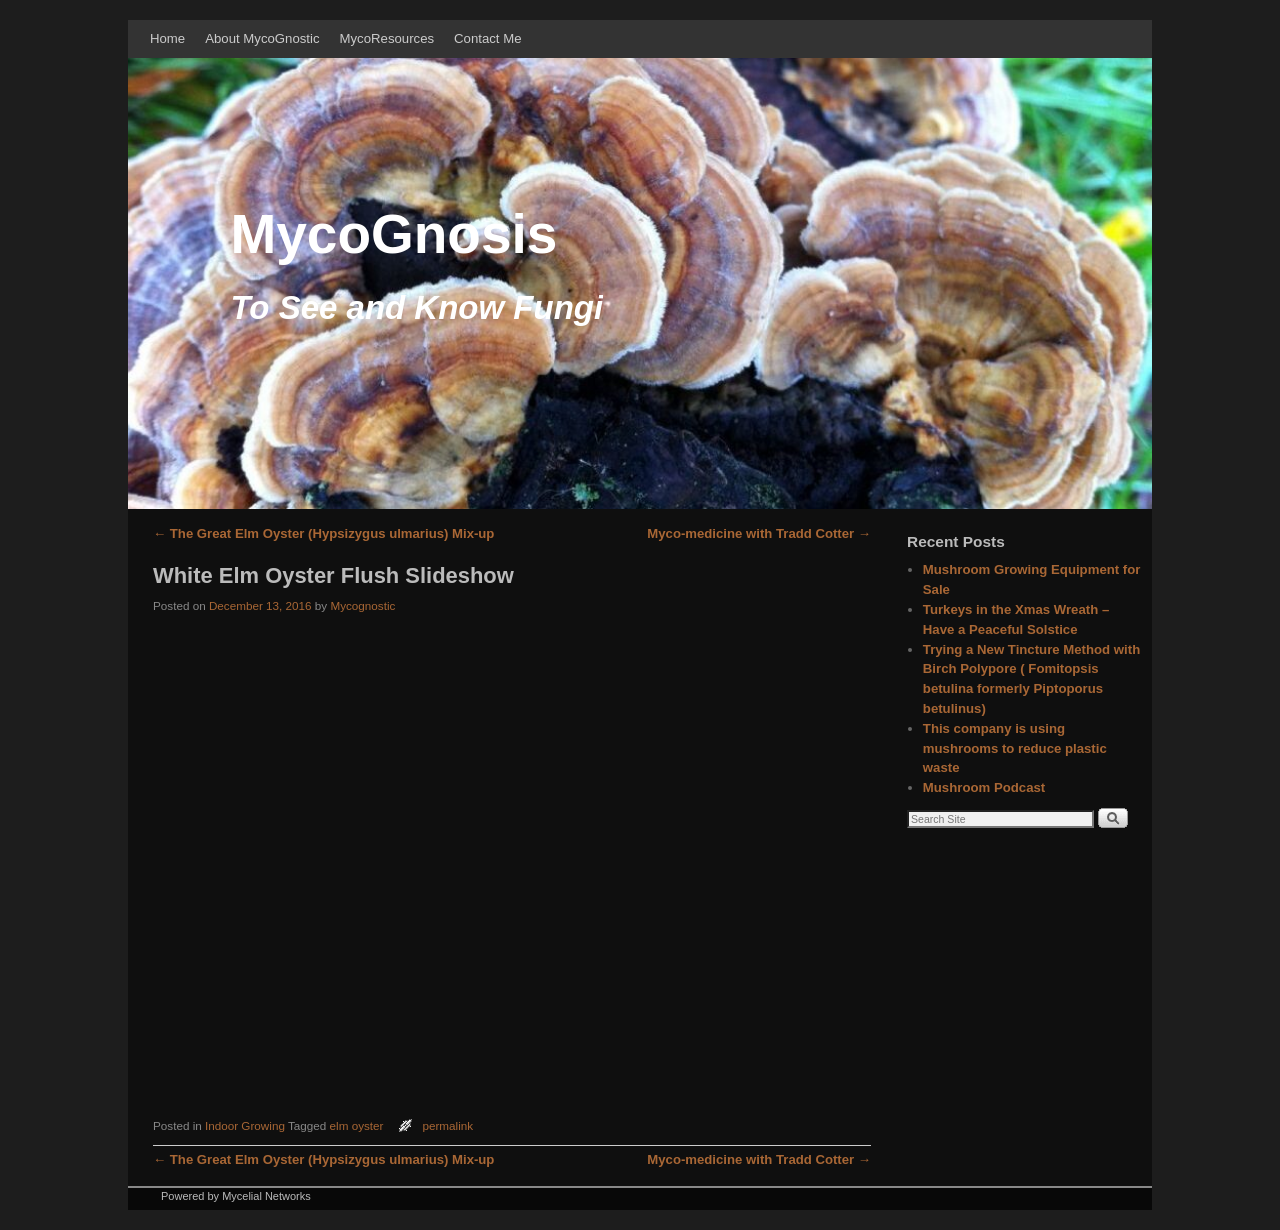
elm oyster (357, 1125)
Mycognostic (362, 605)
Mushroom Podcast (984, 787)
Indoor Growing (245, 1125)
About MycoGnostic (262, 38)
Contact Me (487, 38)
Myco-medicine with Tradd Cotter (759, 533)
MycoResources (387, 38)
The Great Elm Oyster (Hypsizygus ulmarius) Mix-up (323, 533)
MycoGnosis (393, 234)
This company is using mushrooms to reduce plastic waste (1015, 748)
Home (167, 38)
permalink (447, 1125)
